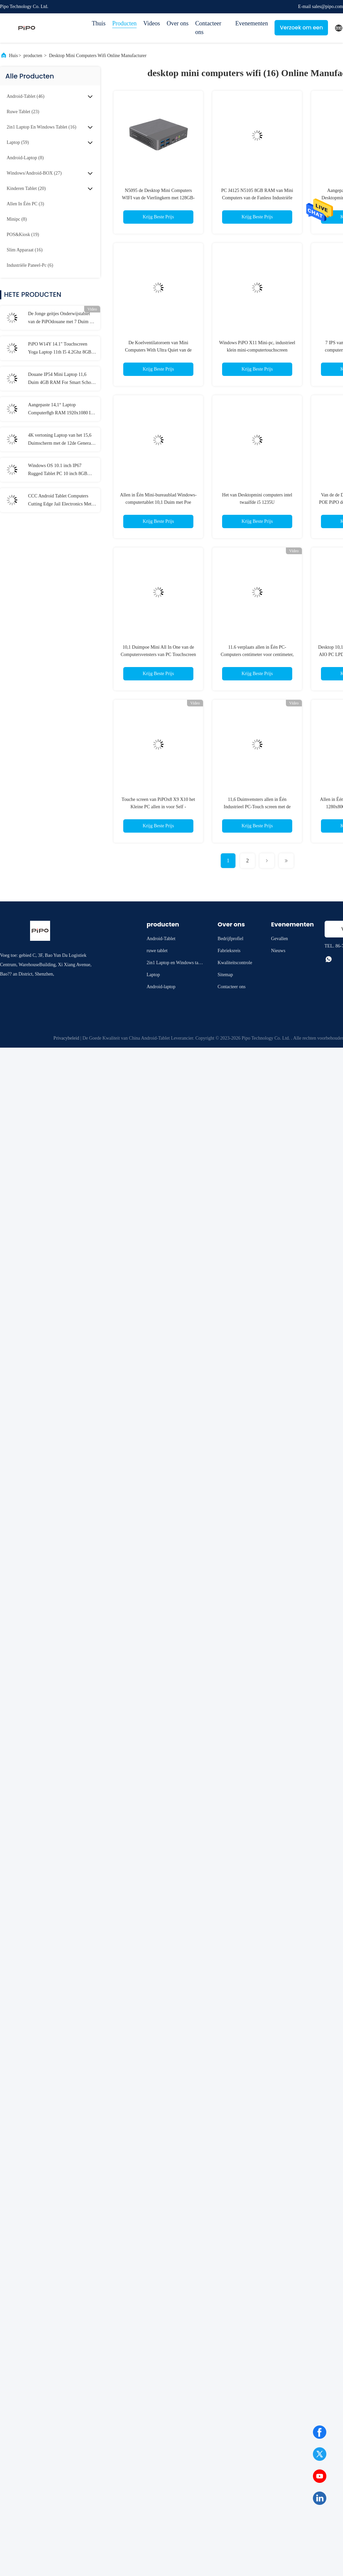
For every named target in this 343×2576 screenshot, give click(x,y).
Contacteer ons (208, 27)
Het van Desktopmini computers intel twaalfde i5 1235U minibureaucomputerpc (257, 502)
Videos (151, 23)
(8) (25, 157)
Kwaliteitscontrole (235, 962)
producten (32, 55)
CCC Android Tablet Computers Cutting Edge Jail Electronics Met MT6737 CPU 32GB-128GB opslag (62, 500)
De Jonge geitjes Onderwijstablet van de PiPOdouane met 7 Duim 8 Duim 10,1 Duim (60, 318)
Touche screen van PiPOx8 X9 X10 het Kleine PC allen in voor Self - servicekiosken (158, 807)
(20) (26, 188)
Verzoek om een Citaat (301, 29)
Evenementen (251, 23)
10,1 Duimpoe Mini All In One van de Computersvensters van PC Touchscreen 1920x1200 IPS (158, 654)
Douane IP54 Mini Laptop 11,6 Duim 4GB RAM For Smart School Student (61, 379)
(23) (23, 111)
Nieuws (278, 950)
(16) (41, 127)
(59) (18, 142)
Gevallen (279, 938)
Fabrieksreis (229, 950)
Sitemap (225, 974)
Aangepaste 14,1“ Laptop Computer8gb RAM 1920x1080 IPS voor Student (62, 409)
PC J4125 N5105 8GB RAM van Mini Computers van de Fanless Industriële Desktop (257, 198)
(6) (30, 265)
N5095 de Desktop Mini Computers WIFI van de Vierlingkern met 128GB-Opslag (158, 198)
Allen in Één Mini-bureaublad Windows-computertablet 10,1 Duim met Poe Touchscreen (158, 502)
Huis (13, 55)
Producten (124, 23)
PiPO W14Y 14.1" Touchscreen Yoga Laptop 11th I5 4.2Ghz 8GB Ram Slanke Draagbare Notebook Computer (59, 349)
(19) (23, 234)
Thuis (99, 23)
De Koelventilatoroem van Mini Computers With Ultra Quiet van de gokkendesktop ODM (158, 350)
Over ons (178, 23)
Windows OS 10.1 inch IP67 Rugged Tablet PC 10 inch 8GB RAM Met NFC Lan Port (57, 470)
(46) (25, 96)
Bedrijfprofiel (230, 938)
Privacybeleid (66, 1038)
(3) (25, 203)
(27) (34, 173)
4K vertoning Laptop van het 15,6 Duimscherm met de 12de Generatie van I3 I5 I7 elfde (62, 440)
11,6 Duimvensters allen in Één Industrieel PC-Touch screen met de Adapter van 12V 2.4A (257, 807)
